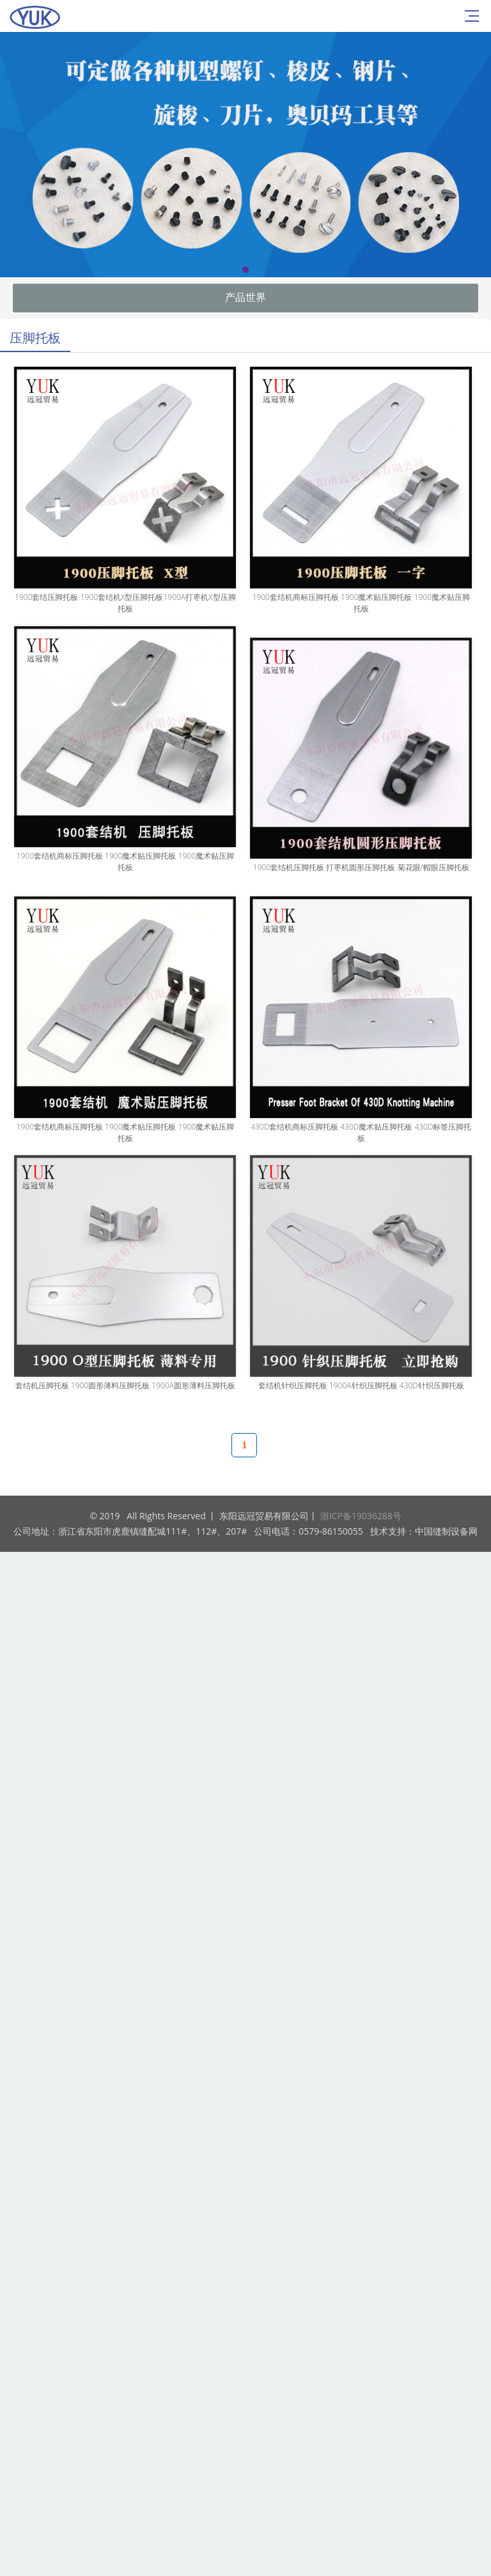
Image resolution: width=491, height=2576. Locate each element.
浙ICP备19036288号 (360, 1516)
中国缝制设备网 (446, 1531)
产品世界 (245, 297)
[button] (245, 269)
